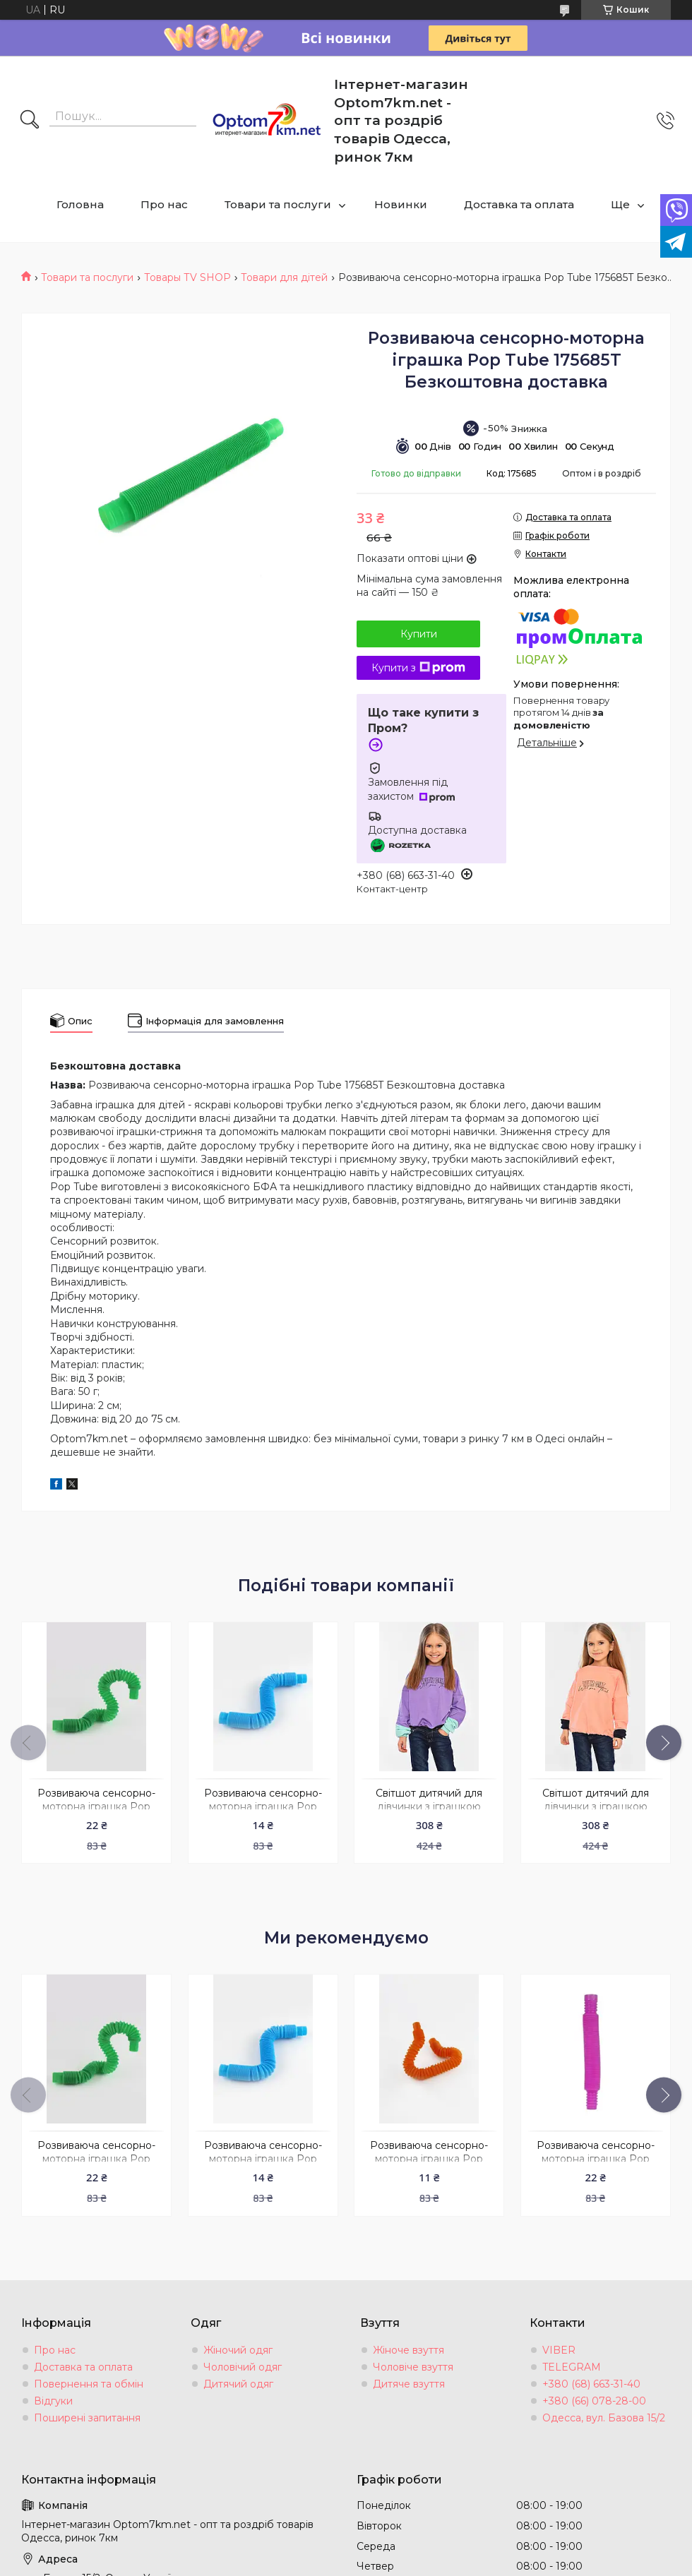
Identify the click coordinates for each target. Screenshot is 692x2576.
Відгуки (53, 2401)
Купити (418, 634)
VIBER (558, 2350)
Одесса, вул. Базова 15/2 (603, 2418)
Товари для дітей (284, 277)
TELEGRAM (571, 2367)
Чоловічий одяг (242, 2367)
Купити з (418, 667)
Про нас (164, 204)
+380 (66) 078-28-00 (594, 2401)
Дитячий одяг (238, 2384)
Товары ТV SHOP (187, 277)
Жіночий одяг (238, 2350)
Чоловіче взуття (413, 2367)
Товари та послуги (278, 204)
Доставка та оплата (519, 204)
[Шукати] (29, 120)
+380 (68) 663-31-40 (591, 2384)
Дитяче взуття (409, 2384)
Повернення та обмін (88, 2384)
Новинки (400, 204)
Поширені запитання (87, 2418)
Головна (80, 204)
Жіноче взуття (408, 2350)
